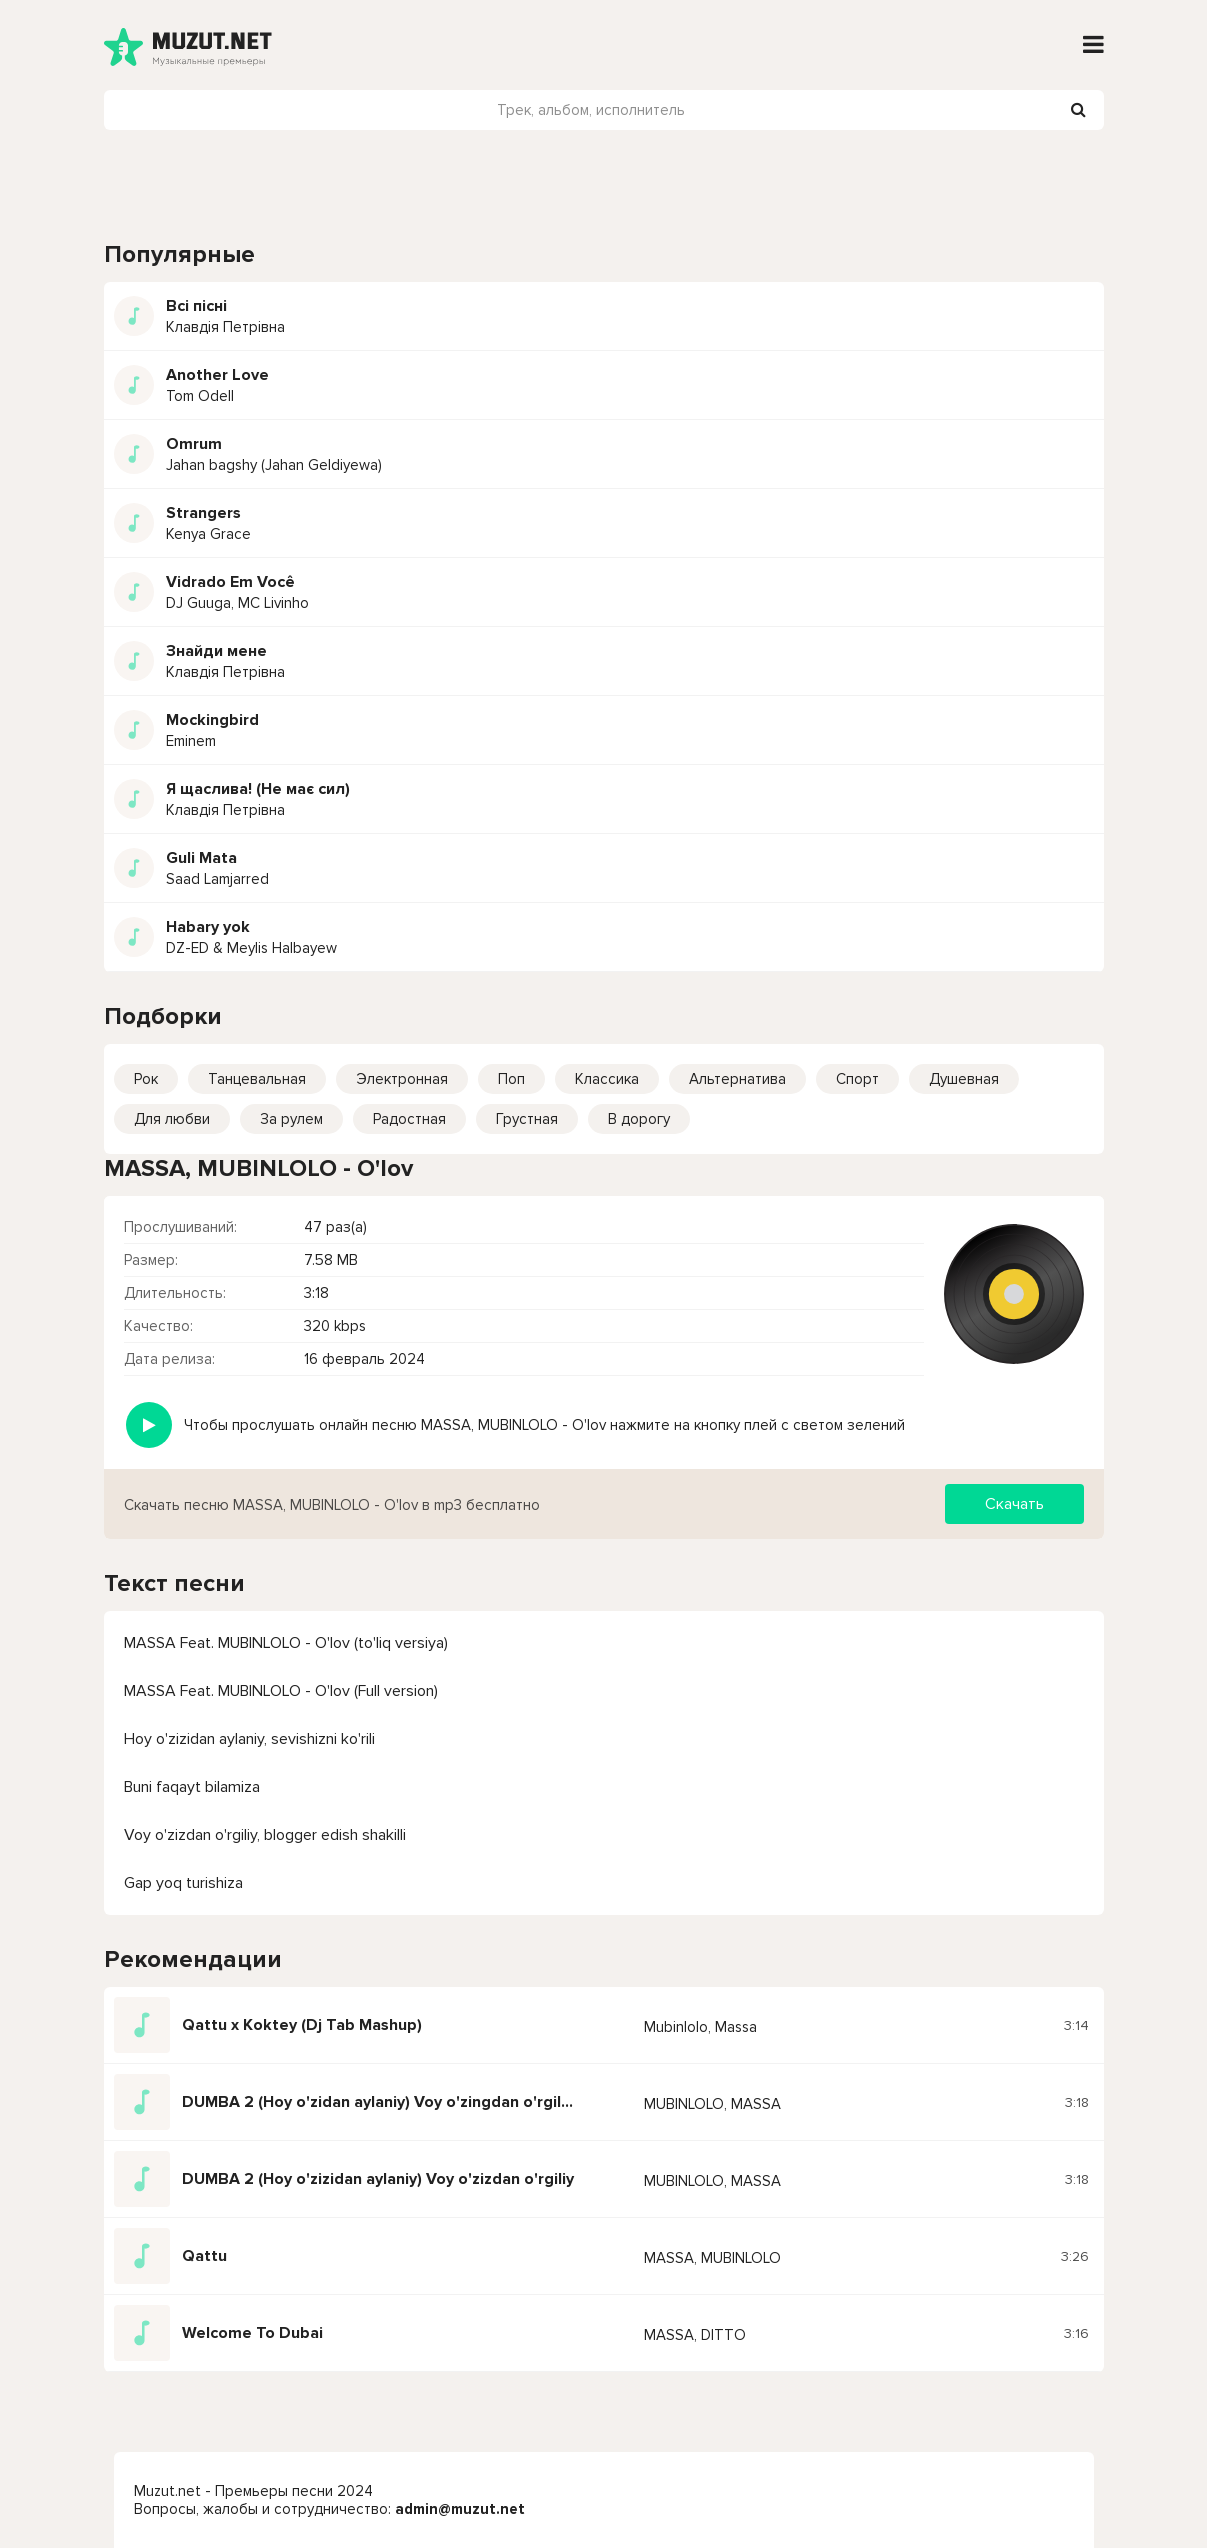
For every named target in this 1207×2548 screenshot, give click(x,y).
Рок (146, 1079)
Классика (607, 1079)
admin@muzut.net (460, 2509)
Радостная (409, 1119)
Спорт (857, 1079)
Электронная (402, 1079)
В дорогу (639, 1119)
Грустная (527, 1119)
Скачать (1014, 1504)
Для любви (172, 1119)
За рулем (291, 1119)
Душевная (964, 1079)
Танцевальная (257, 1079)
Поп (511, 1079)
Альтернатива (737, 1079)
